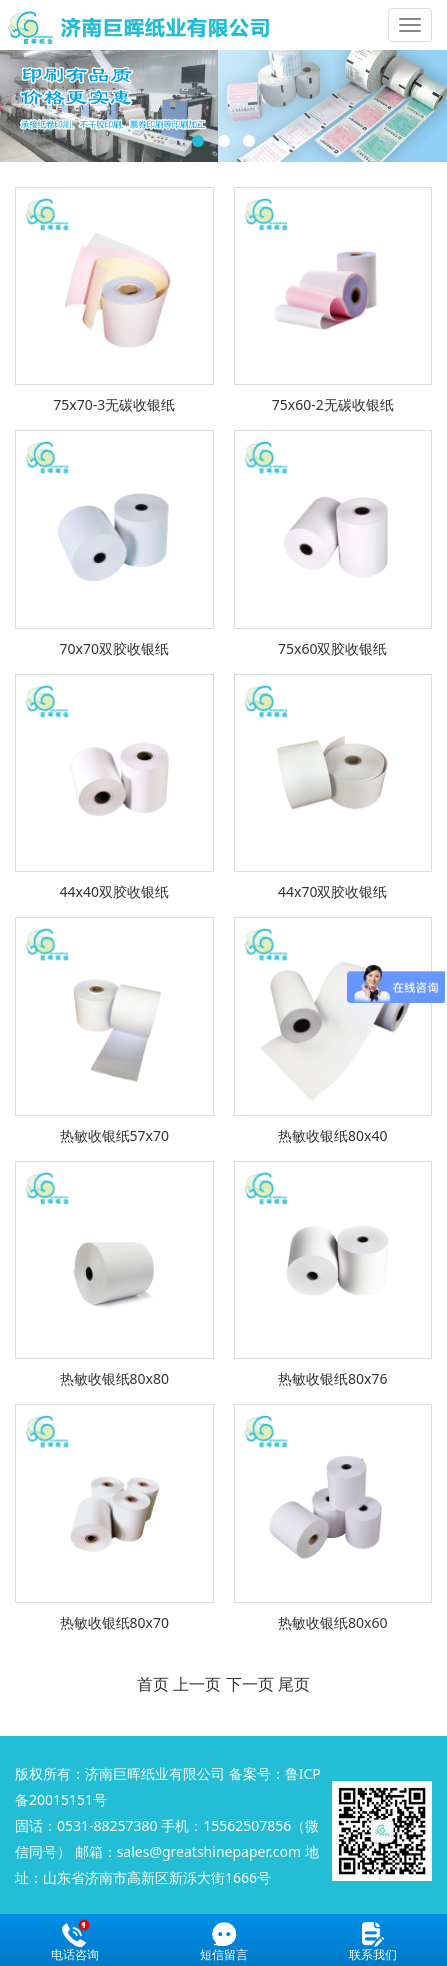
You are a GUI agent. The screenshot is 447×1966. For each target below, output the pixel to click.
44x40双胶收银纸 (114, 891)
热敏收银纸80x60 (332, 1622)
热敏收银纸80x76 (332, 1378)
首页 (153, 1684)
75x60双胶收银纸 (332, 648)
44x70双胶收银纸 (332, 891)
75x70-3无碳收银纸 (114, 404)
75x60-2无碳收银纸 (333, 404)
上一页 (197, 1684)
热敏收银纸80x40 (332, 1135)
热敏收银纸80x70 (114, 1622)
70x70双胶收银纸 (114, 648)
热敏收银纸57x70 (114, 1135)
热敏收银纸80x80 (114, 1378)
